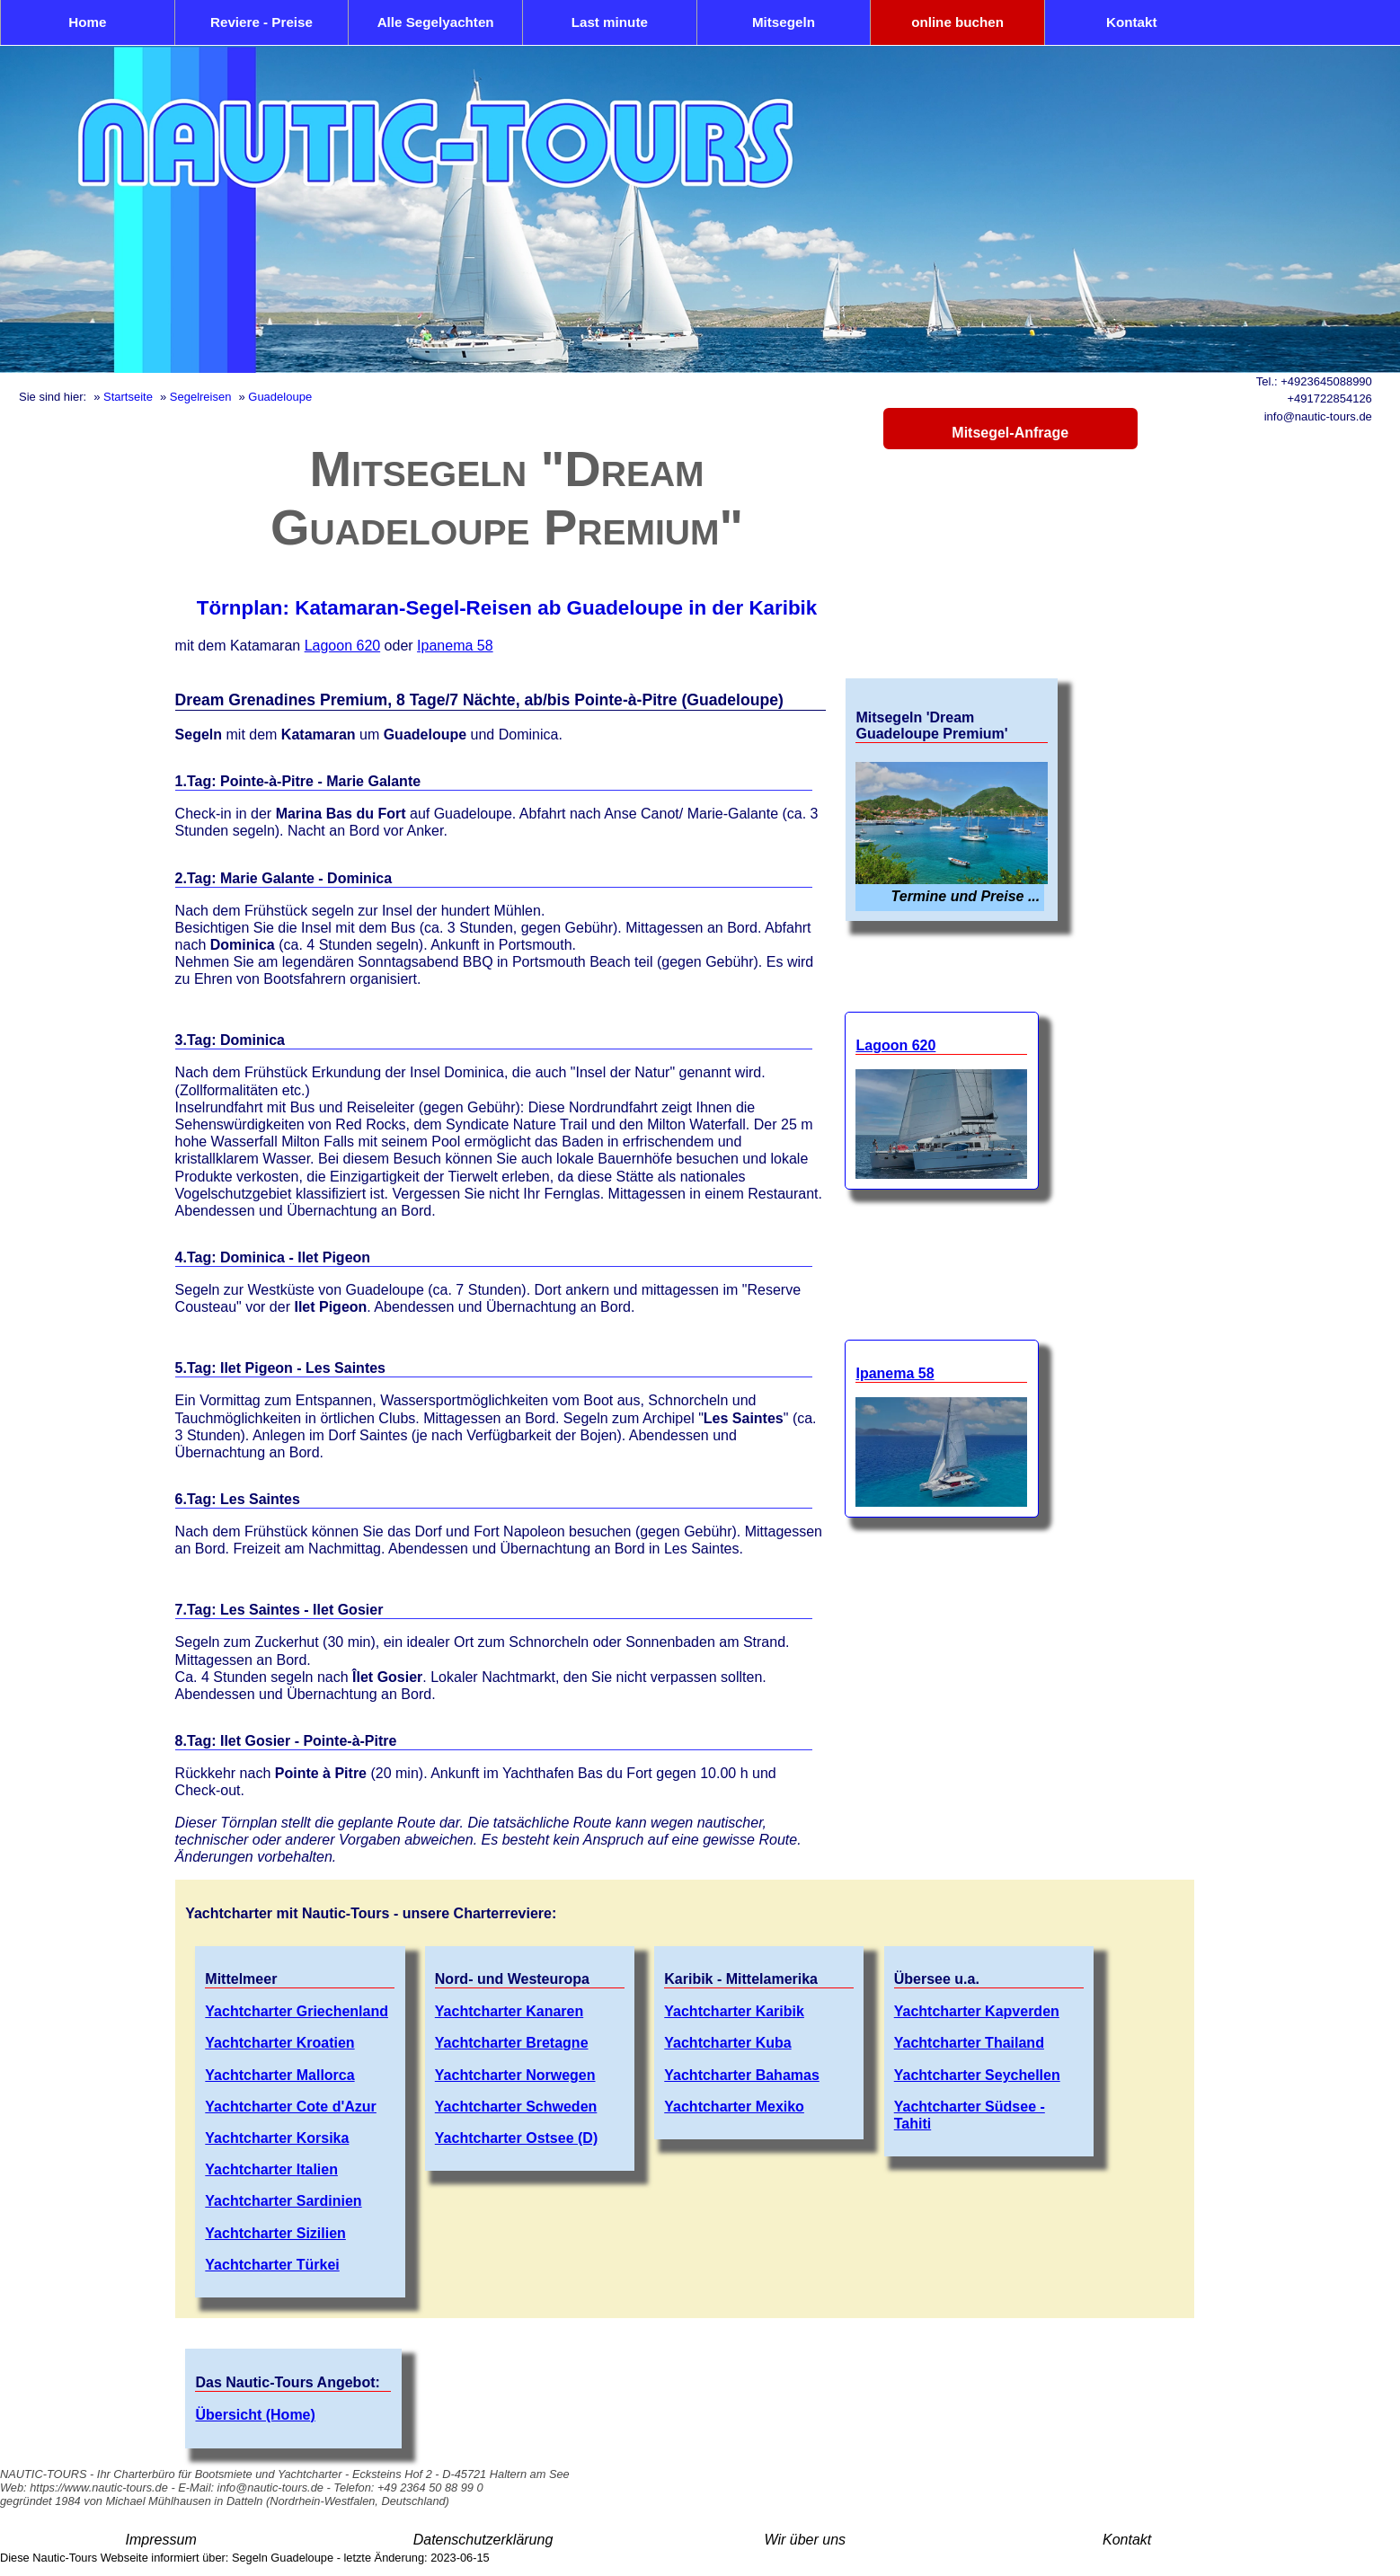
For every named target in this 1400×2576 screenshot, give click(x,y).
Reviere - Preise (261, 22)
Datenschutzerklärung (483, 2539)
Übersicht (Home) (255, 2414)
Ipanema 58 (455, 645)
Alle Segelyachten (435, 22)
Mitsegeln (783, 22)
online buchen (957, 22)
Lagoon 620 (343, 645)
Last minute (610, 22)
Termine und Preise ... (966, 896)
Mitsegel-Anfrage (1010, 432)
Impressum (161, 2539)
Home (87, 22)
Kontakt (1131, 22)
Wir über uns (805, 2539)
